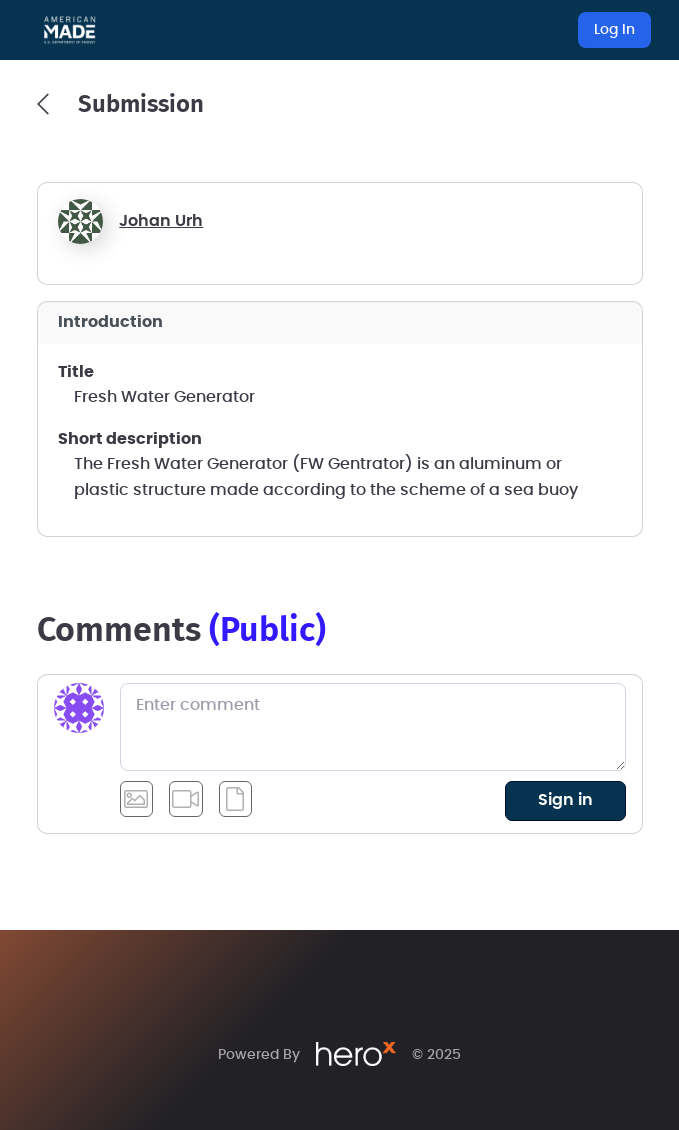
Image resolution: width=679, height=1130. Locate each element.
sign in (565, 800)
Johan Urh (161, 221)
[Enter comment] (373, 727)
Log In (614, 30)
